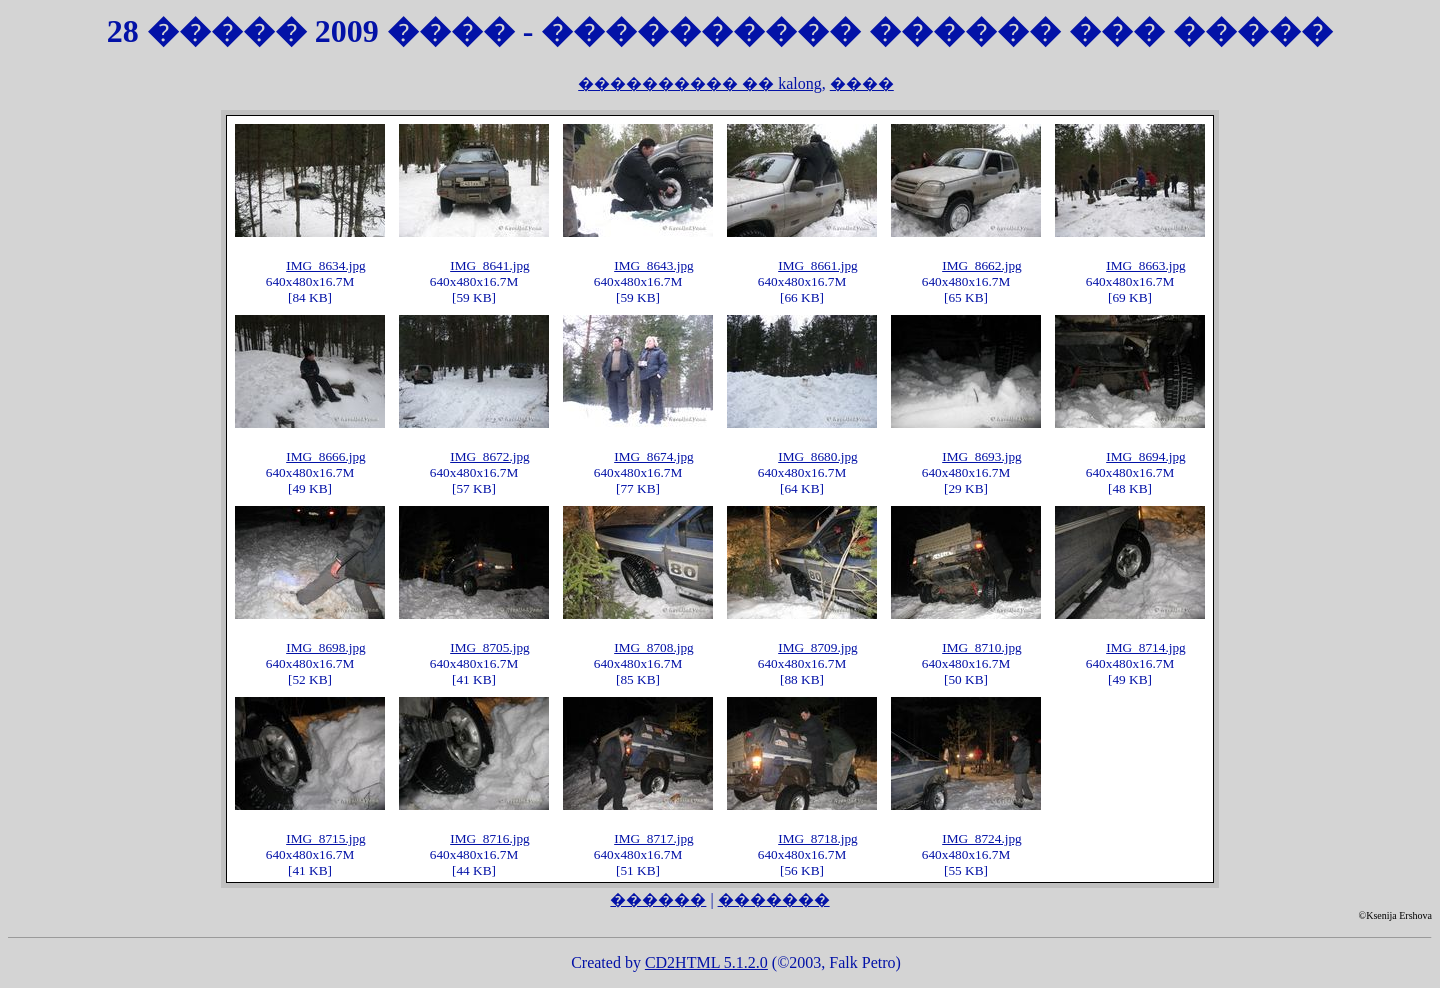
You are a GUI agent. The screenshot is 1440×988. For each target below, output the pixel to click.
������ (658, 899)
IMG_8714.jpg (1146, 647)
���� (862, 83)
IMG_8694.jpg (1146, 456)
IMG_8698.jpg (326, 647)
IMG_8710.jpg (982, 647)
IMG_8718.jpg (818, 838)
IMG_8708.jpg (654, 647)
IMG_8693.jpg (982, 456)
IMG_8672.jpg (490, 456)
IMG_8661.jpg (818, 265)
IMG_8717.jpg (654, 838)
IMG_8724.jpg (982, 838)
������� (774, 899)
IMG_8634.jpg (326, 265)
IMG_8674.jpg (654, 456)
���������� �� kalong (700, 83)
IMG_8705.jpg (490, 647)
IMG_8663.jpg (1146, 265)
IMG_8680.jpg (818, 456)
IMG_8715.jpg (326, 838)
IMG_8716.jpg (490, 838)
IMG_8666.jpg (326, 456)
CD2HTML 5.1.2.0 (706, 962)
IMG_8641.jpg (490, 265)
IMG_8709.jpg (818, 647)
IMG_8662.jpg (982, 265)
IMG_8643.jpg (654, 265)
